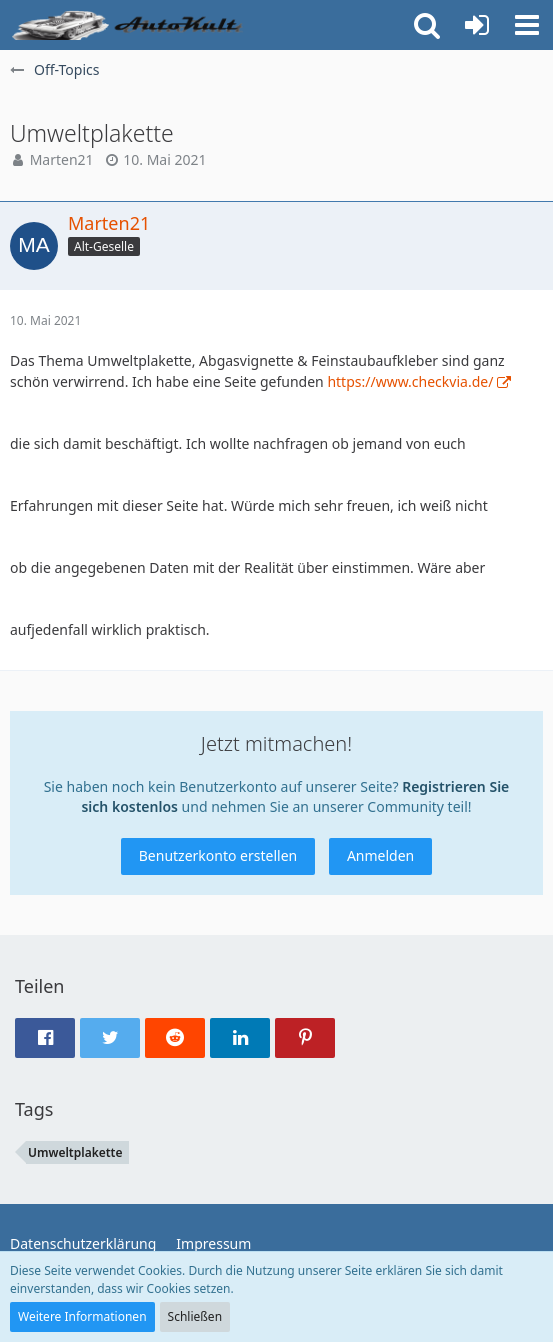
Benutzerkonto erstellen (218, 855)
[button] (527, 25)
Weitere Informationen (82, 1316)
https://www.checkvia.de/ (410, 381)
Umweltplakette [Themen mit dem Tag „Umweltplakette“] (75, 1152)
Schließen (195, 1316)
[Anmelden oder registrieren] (477, 25)
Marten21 (62, 159)
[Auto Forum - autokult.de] (130, 25)
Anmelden (380, 855)
